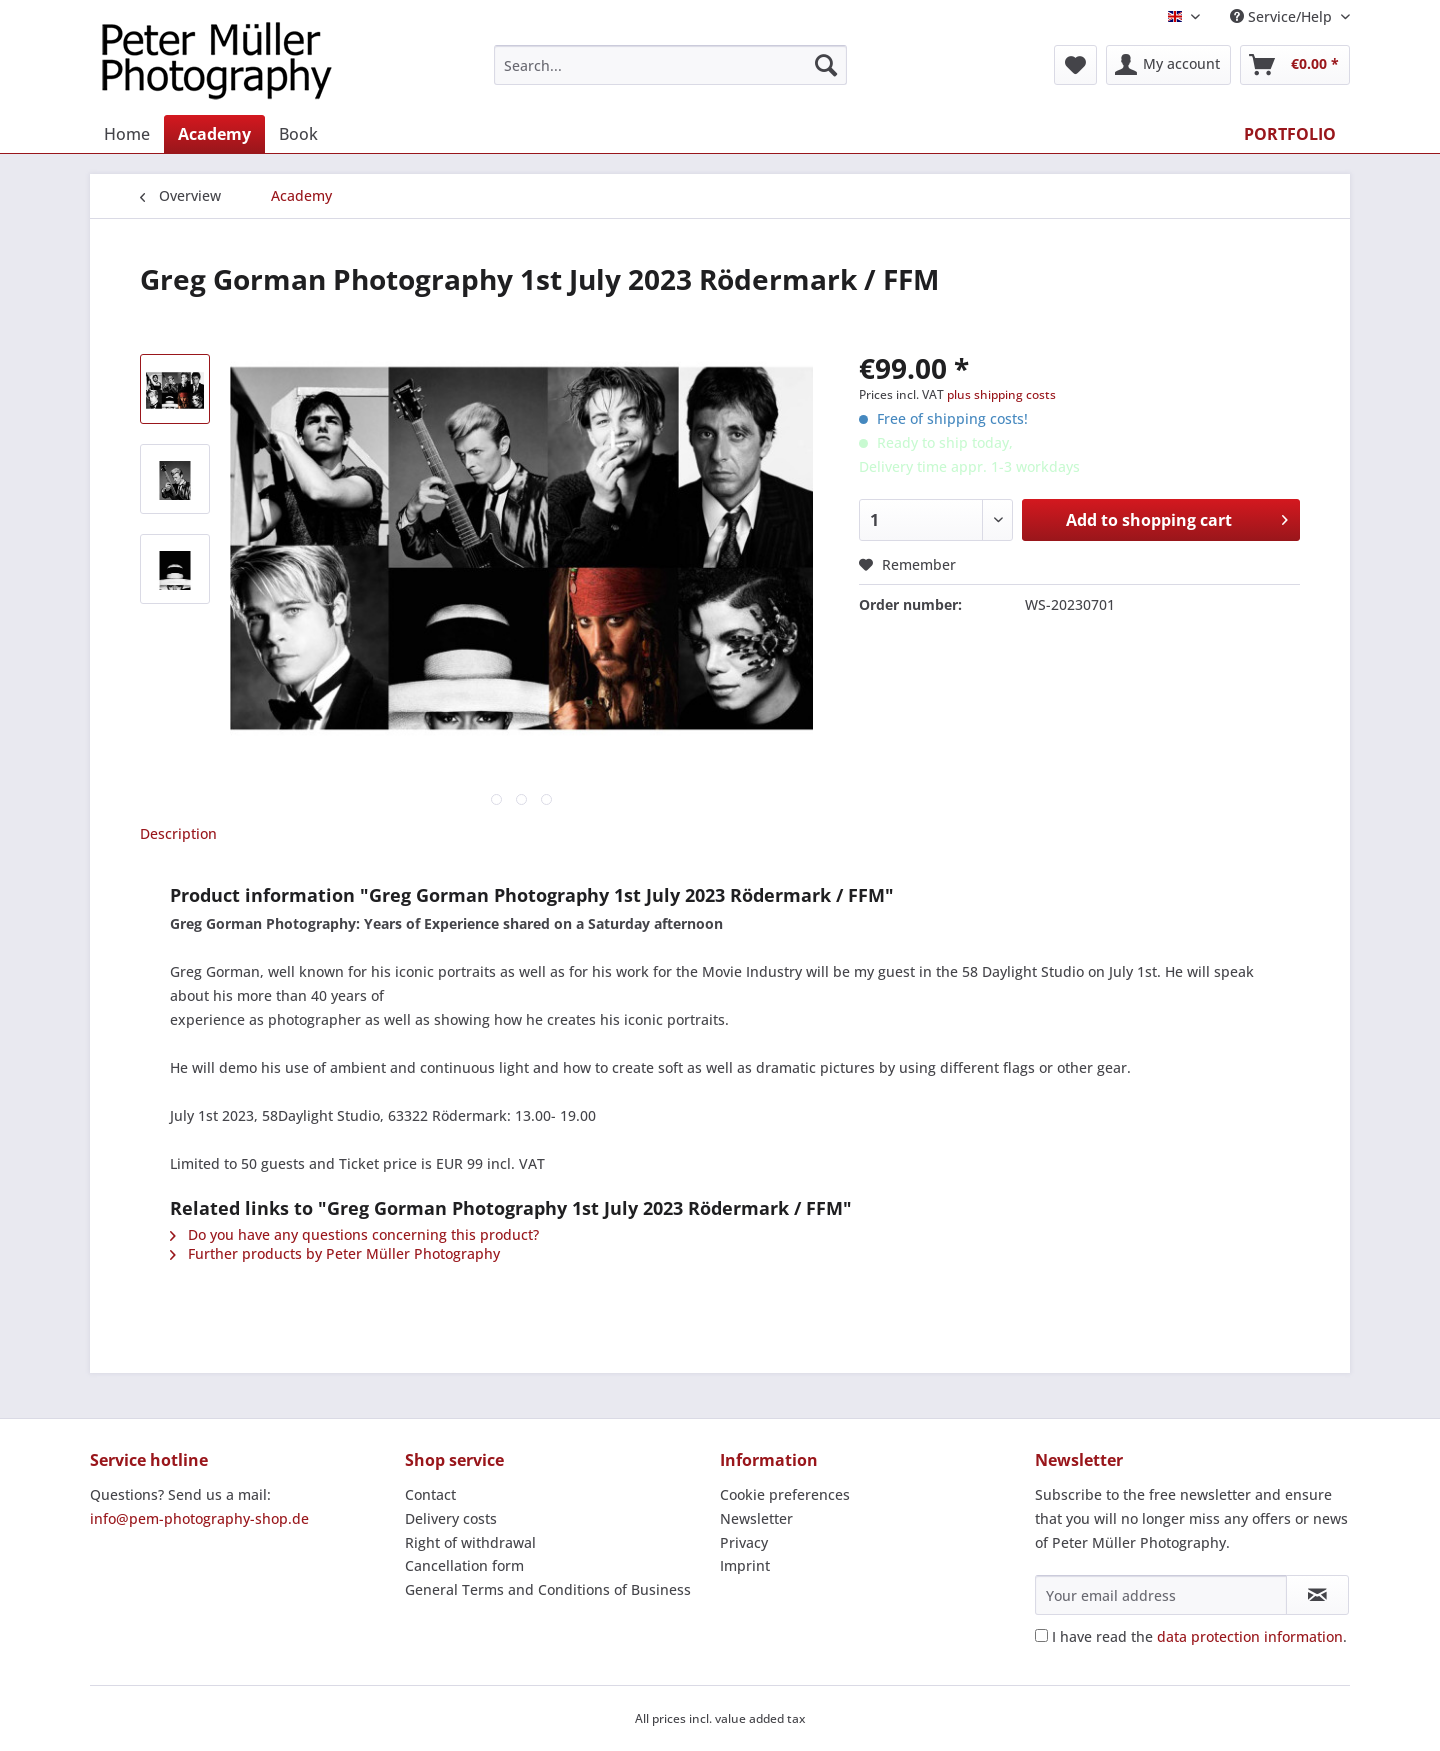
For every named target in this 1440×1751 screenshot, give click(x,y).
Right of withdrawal (470, 1542)
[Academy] (214, 134)
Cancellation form (464, 1565)
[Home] (127, 134)
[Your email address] (1161, 1595)
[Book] (298, 134)
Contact (430, 1494)
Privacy (744, 1542)
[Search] (826, 65)
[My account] (1168, 65)
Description (178, 833)
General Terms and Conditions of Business (548, 1589)
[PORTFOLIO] (1290, 134)
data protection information (1250, 1636)
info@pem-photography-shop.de (199, 1518)
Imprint (745, 1565)
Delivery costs (451, 1518)
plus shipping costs (1001, 394)
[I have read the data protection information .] (1041, 1635)
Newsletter (756, 1518)
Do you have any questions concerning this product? (354, 1234)
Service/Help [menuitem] (1283, 16)
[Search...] (670, 65)
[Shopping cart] (1295, 65)
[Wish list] (1075, 65)
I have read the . (1199, 1636)
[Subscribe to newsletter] (1317, 1595)
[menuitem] (670, 74)
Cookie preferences (785, 1494)
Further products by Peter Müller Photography (335, 1253)
